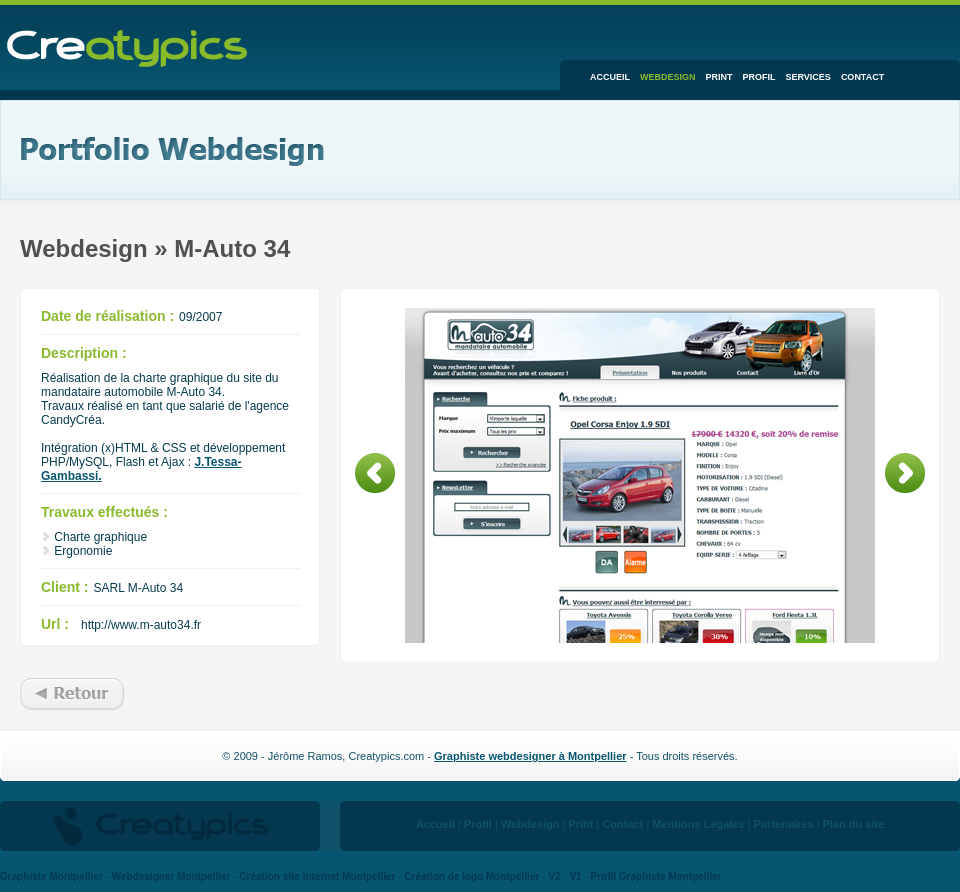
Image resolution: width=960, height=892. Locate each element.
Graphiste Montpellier (51, 876)
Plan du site (854, 824)
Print (719, 77)
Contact (862, 77)
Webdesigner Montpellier (171, 876)
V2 (554, 876)
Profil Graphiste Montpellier (656, 876)
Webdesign (668, 77)
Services (808, 77)
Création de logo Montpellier (471, 876)
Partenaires (784, 824)
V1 (575, 876)
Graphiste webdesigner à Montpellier (530, 756)
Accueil (610, 77)
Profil (759, 77)
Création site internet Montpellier (317, 876)
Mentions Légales (698, 824)
